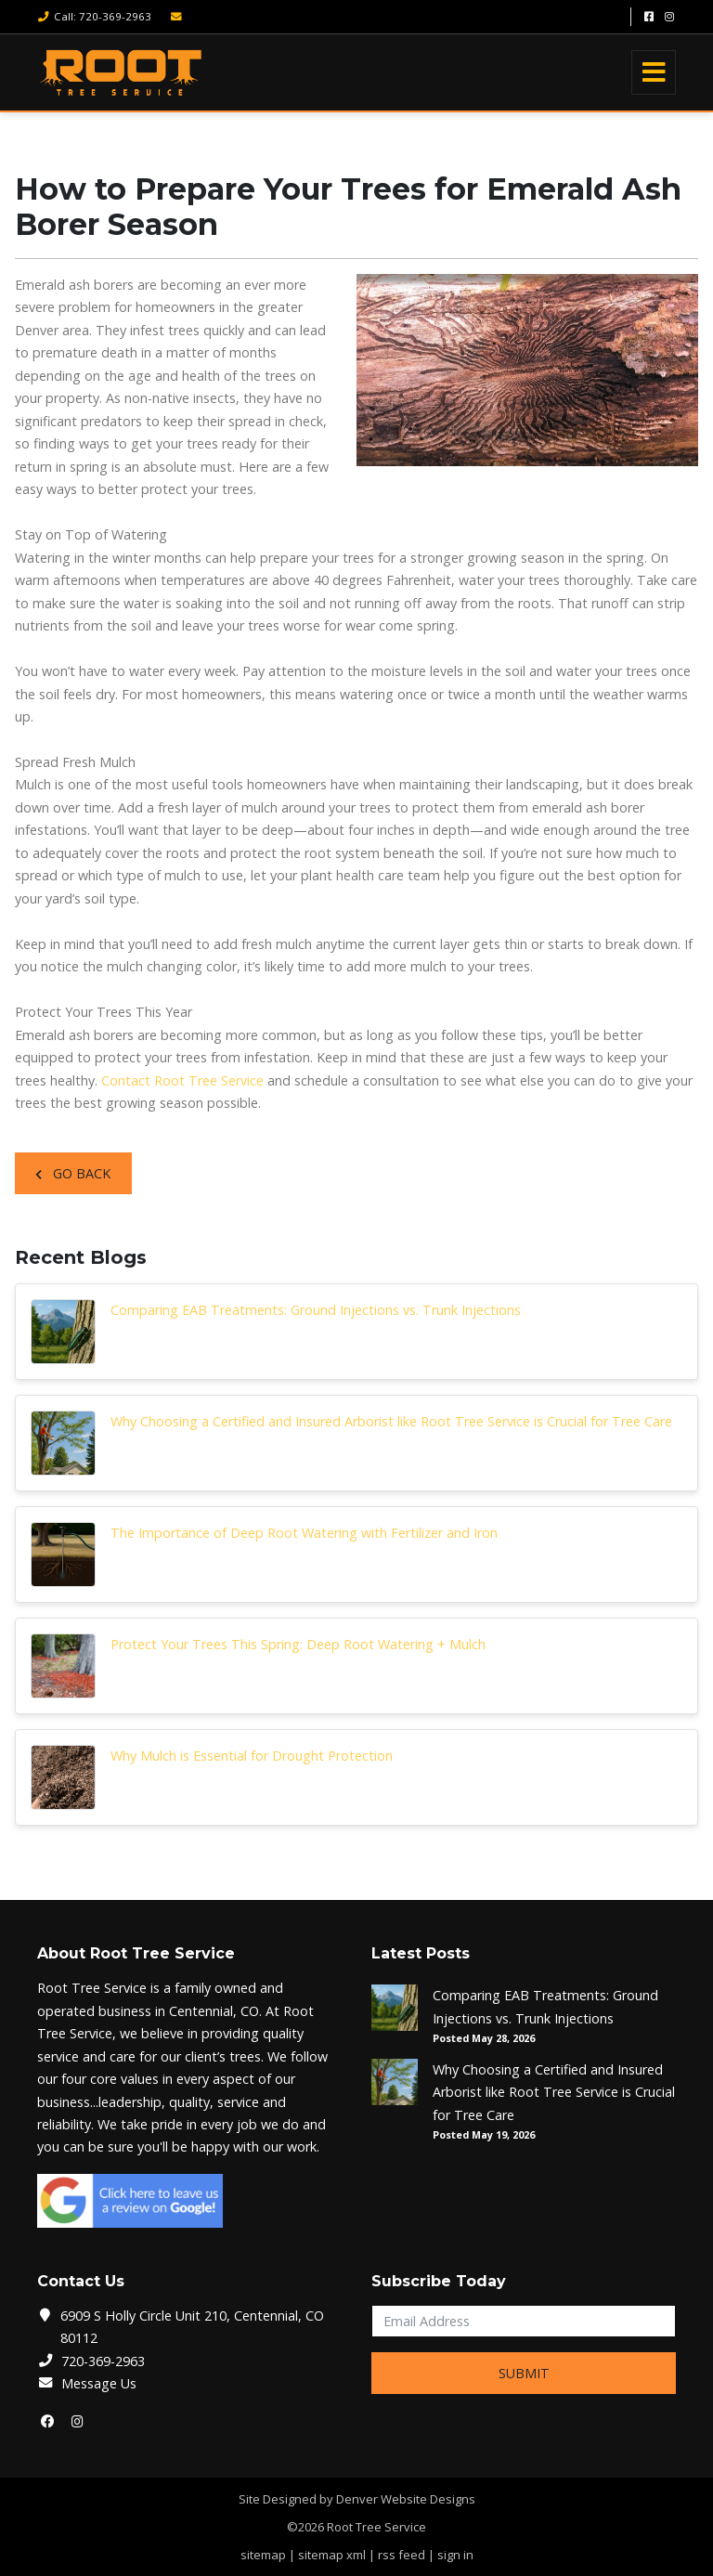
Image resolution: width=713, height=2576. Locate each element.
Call (94, 16)
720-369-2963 (103, 2361)
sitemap (263, 2554)
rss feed (401, 2554)
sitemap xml (332, 2554)
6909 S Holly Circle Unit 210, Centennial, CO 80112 (192, 2327)
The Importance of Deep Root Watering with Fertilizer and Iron (304, 1533)
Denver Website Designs (405, 2499)
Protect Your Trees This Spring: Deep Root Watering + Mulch (298, 1644)
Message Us (98, 2383)
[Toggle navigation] (653, 72)
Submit (524, 2373)
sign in (455, 2554)
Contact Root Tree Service (182, 1080)
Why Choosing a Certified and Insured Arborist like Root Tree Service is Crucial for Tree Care (391, 1421)
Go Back (72, 1173)
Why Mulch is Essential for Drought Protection (251, 1755)
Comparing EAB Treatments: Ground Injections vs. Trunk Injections (315, 1310)
